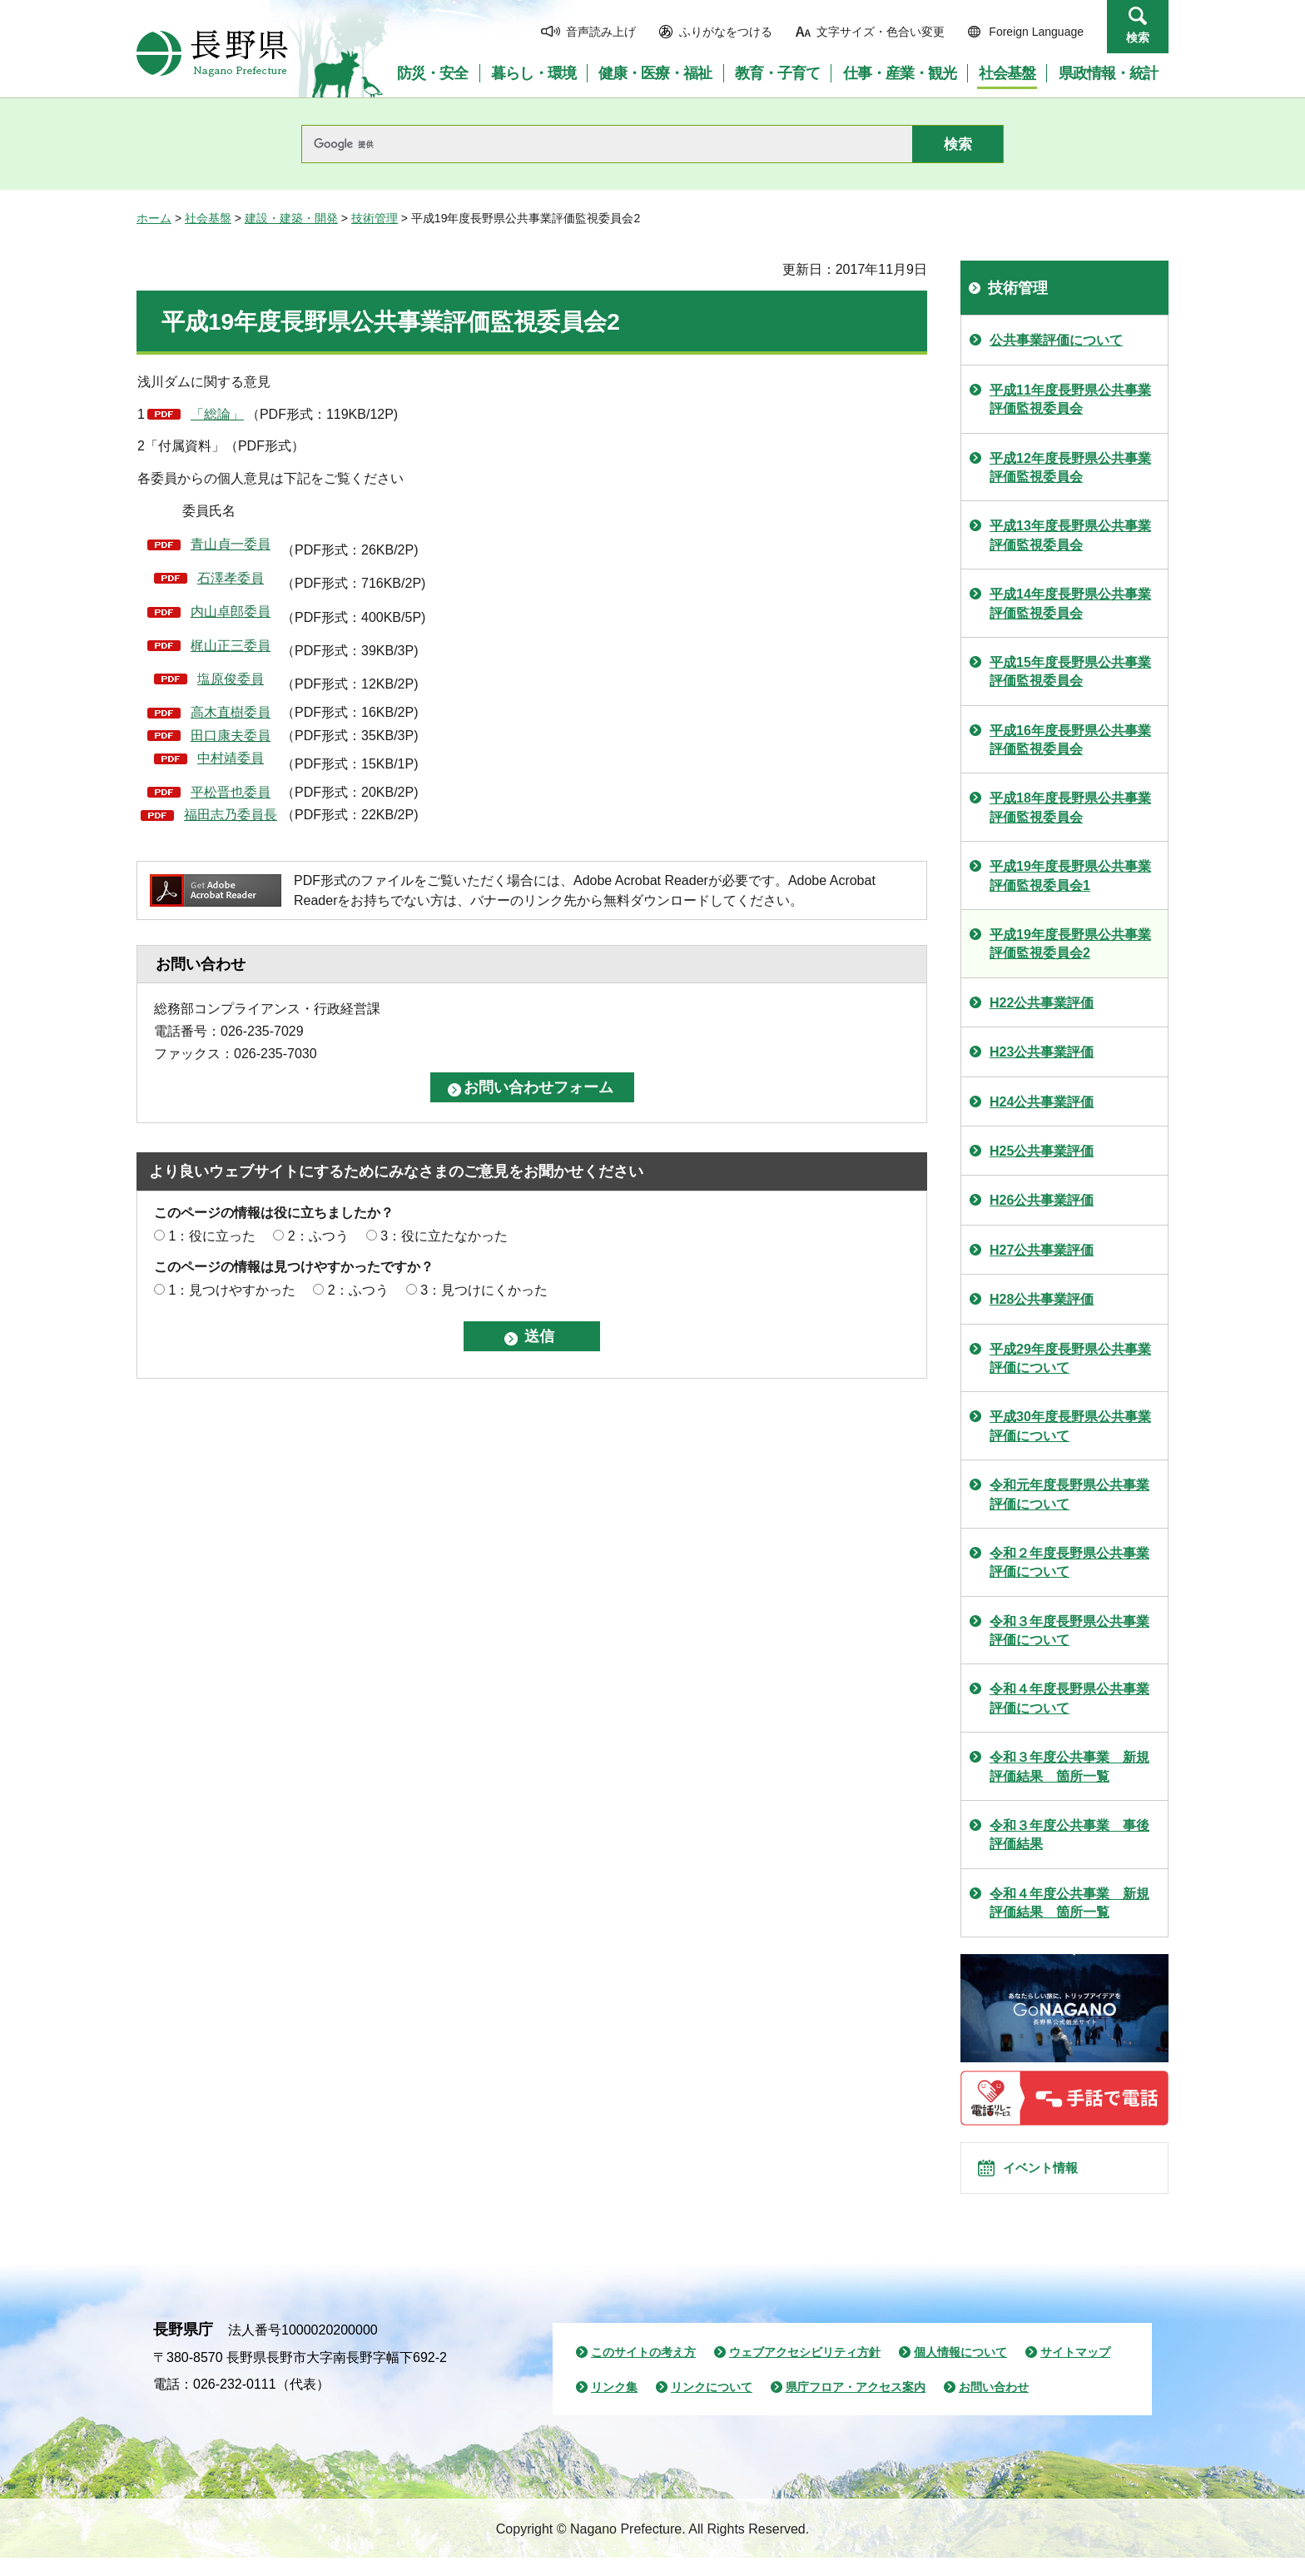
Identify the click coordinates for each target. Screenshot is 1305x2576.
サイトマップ (1075, 2370)
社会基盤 (208, 218)
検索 (1137, 37)
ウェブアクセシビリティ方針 (805, 2370)
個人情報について (960, 2370)
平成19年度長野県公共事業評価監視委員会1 (1070, 875)
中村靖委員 (230, 758)
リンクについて (711, 2405)
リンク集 (614, 2405)
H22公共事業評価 (1042, 1003)
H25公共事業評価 (1042, 1151)
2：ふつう (318, 1236)
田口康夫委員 (230, 736)
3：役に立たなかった (444, 1236)
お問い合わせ (994, 2405)
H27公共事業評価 (1042, 1250)
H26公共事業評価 (1042, 1200)
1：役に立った (212, 1236)
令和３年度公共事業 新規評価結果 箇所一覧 (1069, 1766)
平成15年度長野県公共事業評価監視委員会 (1070, 671)
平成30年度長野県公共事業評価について (1070, 1426)
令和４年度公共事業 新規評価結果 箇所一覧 (1069, 1903)
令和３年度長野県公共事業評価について (1069, 1630)
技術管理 (374, 218)
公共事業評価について (1056, 340)
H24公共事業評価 (1042, 1102)
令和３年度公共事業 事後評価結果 (1069, 1834)
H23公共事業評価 (1042, 1052)
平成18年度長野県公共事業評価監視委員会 (1070, 807)
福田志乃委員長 (230, 815)
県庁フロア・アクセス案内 (855, 2405)
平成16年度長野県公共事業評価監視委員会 (1070, 740)
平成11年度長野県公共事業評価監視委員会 (1070, 399)
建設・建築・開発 (291, 218)
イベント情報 (1053, 2177)
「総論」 (217, 414)
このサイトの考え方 (643, 2370)
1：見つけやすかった (231, 1290)
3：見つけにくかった (484, 1290)
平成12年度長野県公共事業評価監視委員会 (1070, 467)
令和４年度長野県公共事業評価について (1069, 1698)
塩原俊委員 (230, 679)
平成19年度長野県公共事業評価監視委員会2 (1070, 943)
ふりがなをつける (725, 31)
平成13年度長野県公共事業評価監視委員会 (1070, 535)
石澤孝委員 (230, 578)
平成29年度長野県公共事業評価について (1070, 1358)
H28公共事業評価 (1042, 1299)
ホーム (153, 218)
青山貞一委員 (230, 544)
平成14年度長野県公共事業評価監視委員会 (1070, 603)
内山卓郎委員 (230, 611)
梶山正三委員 (230, 646)
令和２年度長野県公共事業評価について (1069, 1562)
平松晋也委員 (230, 792)
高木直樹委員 (230, 712)
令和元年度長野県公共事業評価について (1069, 1494)
